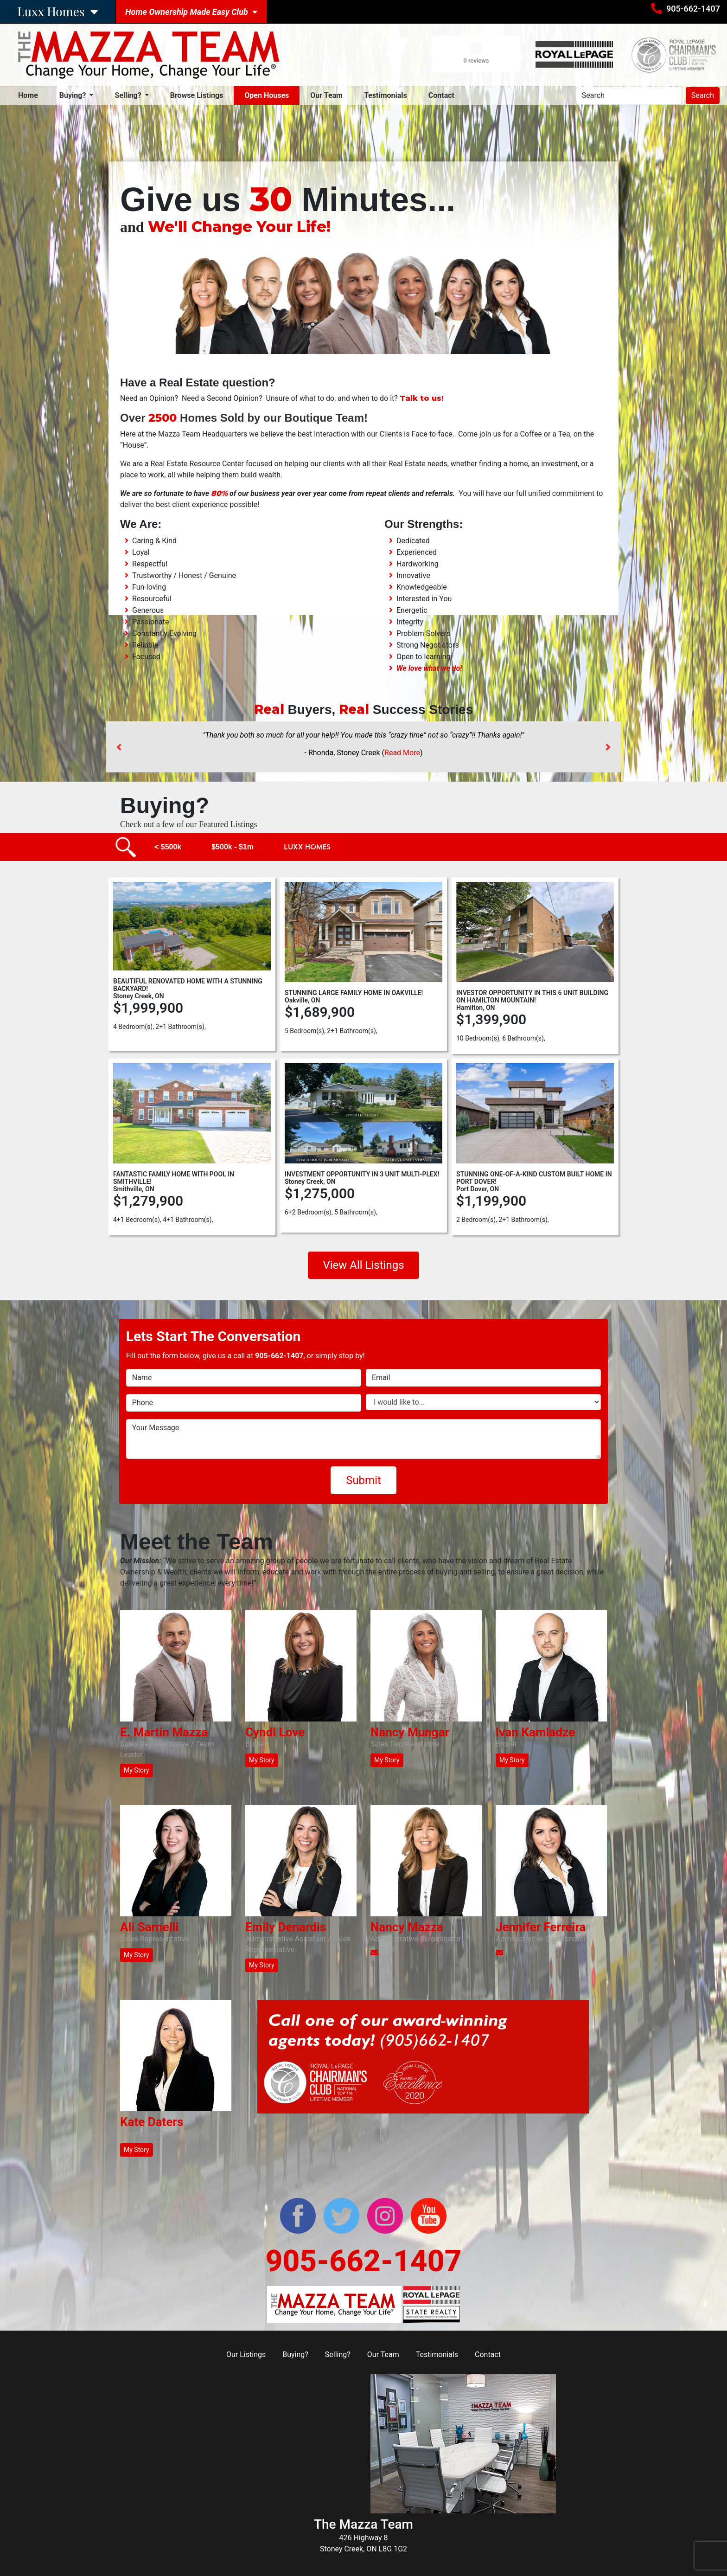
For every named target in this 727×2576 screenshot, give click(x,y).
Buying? (295, 2354)
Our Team (326, 95)
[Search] (629, 95)
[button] (119, 747)
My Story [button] (136, 1770)
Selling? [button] (129, 95)
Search (702, 95)
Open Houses (266, 95)
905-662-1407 (693, 8)
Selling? (338, 2354)
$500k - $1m (232, 847)
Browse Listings (196, 95)
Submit (363, 1480)
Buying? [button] (73, 95)
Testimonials (385, 95)
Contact (441, 95)
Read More (402, 752)
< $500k (167, 847)
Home (30, 95)
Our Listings (246, 2354)
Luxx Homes (307, 847)
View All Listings (363, 1265)
